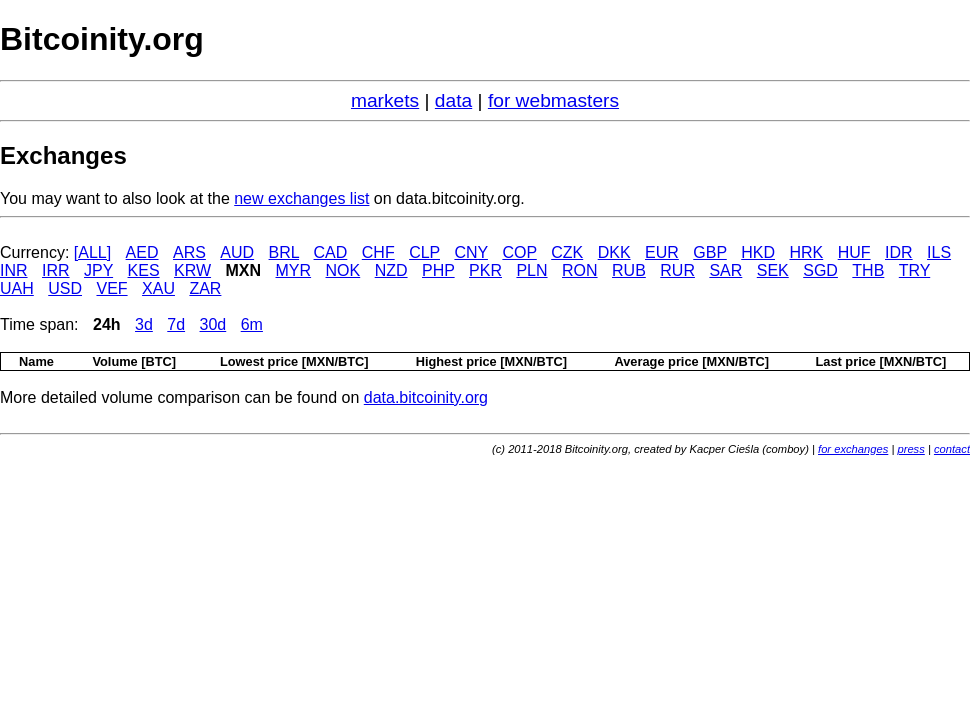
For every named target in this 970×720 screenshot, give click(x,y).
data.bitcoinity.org (426, 397)
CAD (331, 252)
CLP (424, 252)
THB (868, 270)
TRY (914, 270)
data (453, 100)
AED (142, 252)
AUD (237, 252)
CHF (378, 252)
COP (519, 252)
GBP (710, 252)
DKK (614, 252)
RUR (677, 270)
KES (144, 270)
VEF (111, 288)
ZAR (205, 288)
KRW (192, 270)
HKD (758, 252)
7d (176, 324)
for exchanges (853, 449)
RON (580, 270)
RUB (629, 270)
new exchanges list (301, 198)
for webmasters (553, 100)
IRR (56, 270)
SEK (773, 270)
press (910, 449)
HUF (854, 252)
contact (952, 449)
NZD (391, 270)
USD (65, 288)
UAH (17, 288)
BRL (284, 252)
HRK (806, 252)
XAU (158, 288)
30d (213, 324)
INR (14, 270)
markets (385, 100)
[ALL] (92, 252)
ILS (939, 252)
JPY (98, 270)
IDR (899, 252)
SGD (820, 270)
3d (144, 324)
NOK (343, 270)
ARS (189, 252)
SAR (725, 270)
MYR (294, 270)
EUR (662, 252)
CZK (567, 252)
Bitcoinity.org (102, 39)
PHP (438, 270)
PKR (485, 270)
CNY (471, 252)
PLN (531, 270)
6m (252, 324)
